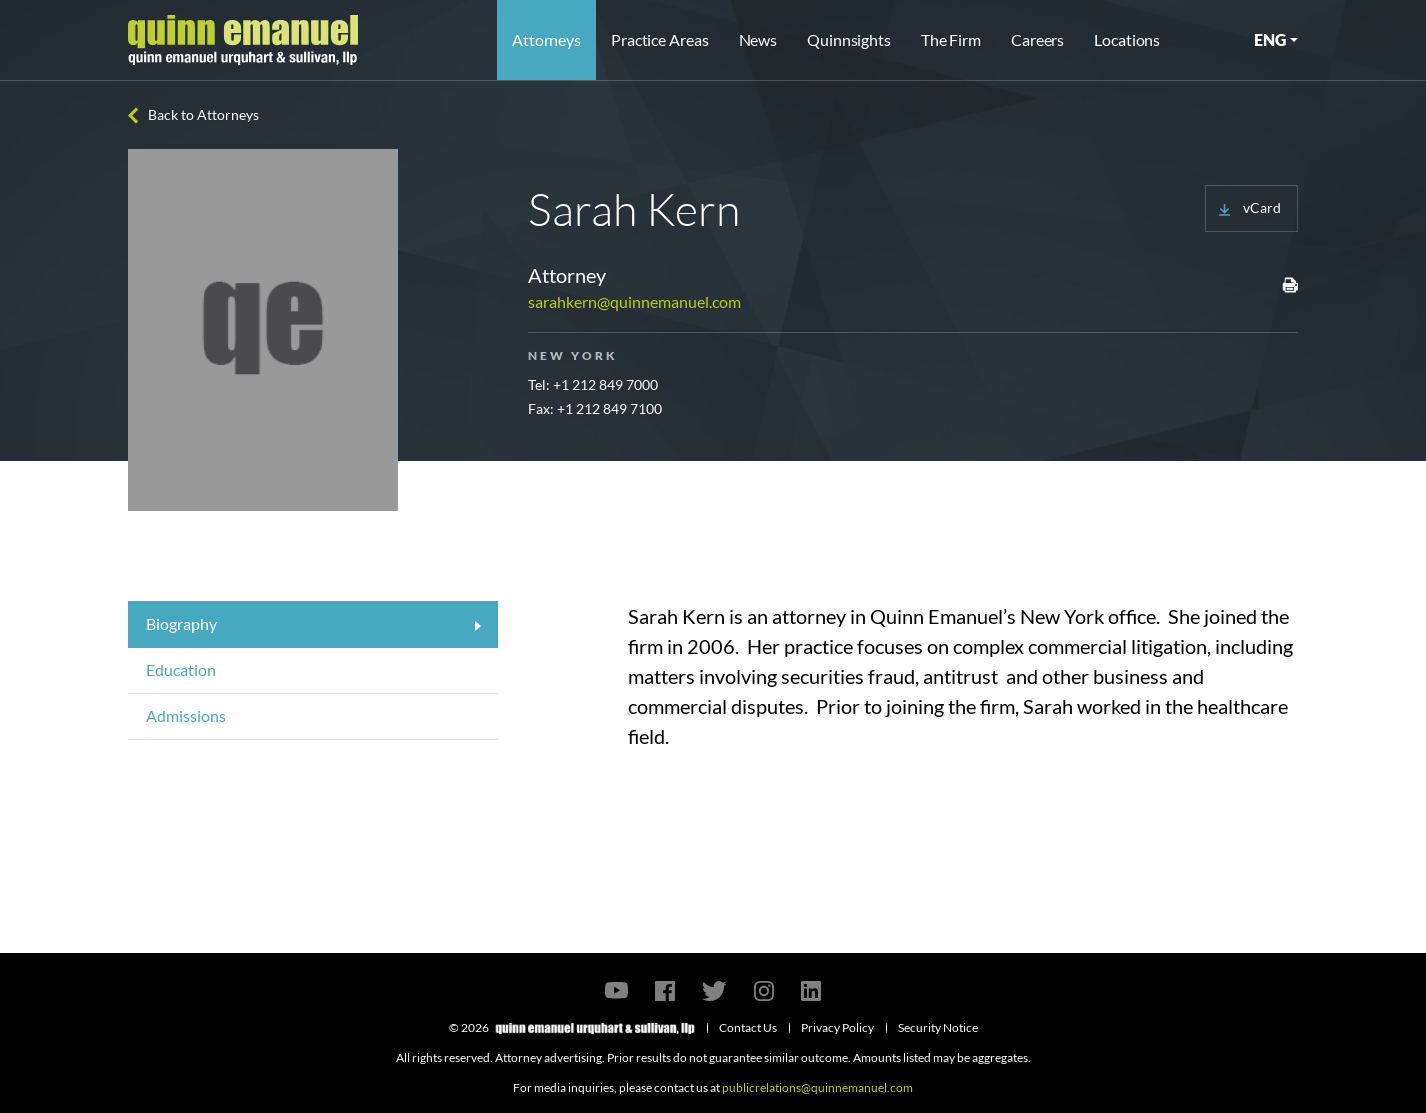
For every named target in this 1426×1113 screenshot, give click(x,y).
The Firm (951, 39)
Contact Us (748, 1027)
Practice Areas (659, 39)
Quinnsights (849, 39)
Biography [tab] (181, 623)
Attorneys (546, 39)
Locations (1127, 39)
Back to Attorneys (203, 114)
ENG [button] (1270, 39)
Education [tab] (181, 669)
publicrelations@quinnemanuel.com (817, 1087)
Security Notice (938, 1027)
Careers (1037, 39)
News (758, 39)
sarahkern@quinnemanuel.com (634, 301)
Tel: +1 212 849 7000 (593, 384)
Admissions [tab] (186, 715)
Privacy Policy (837, 1027)
